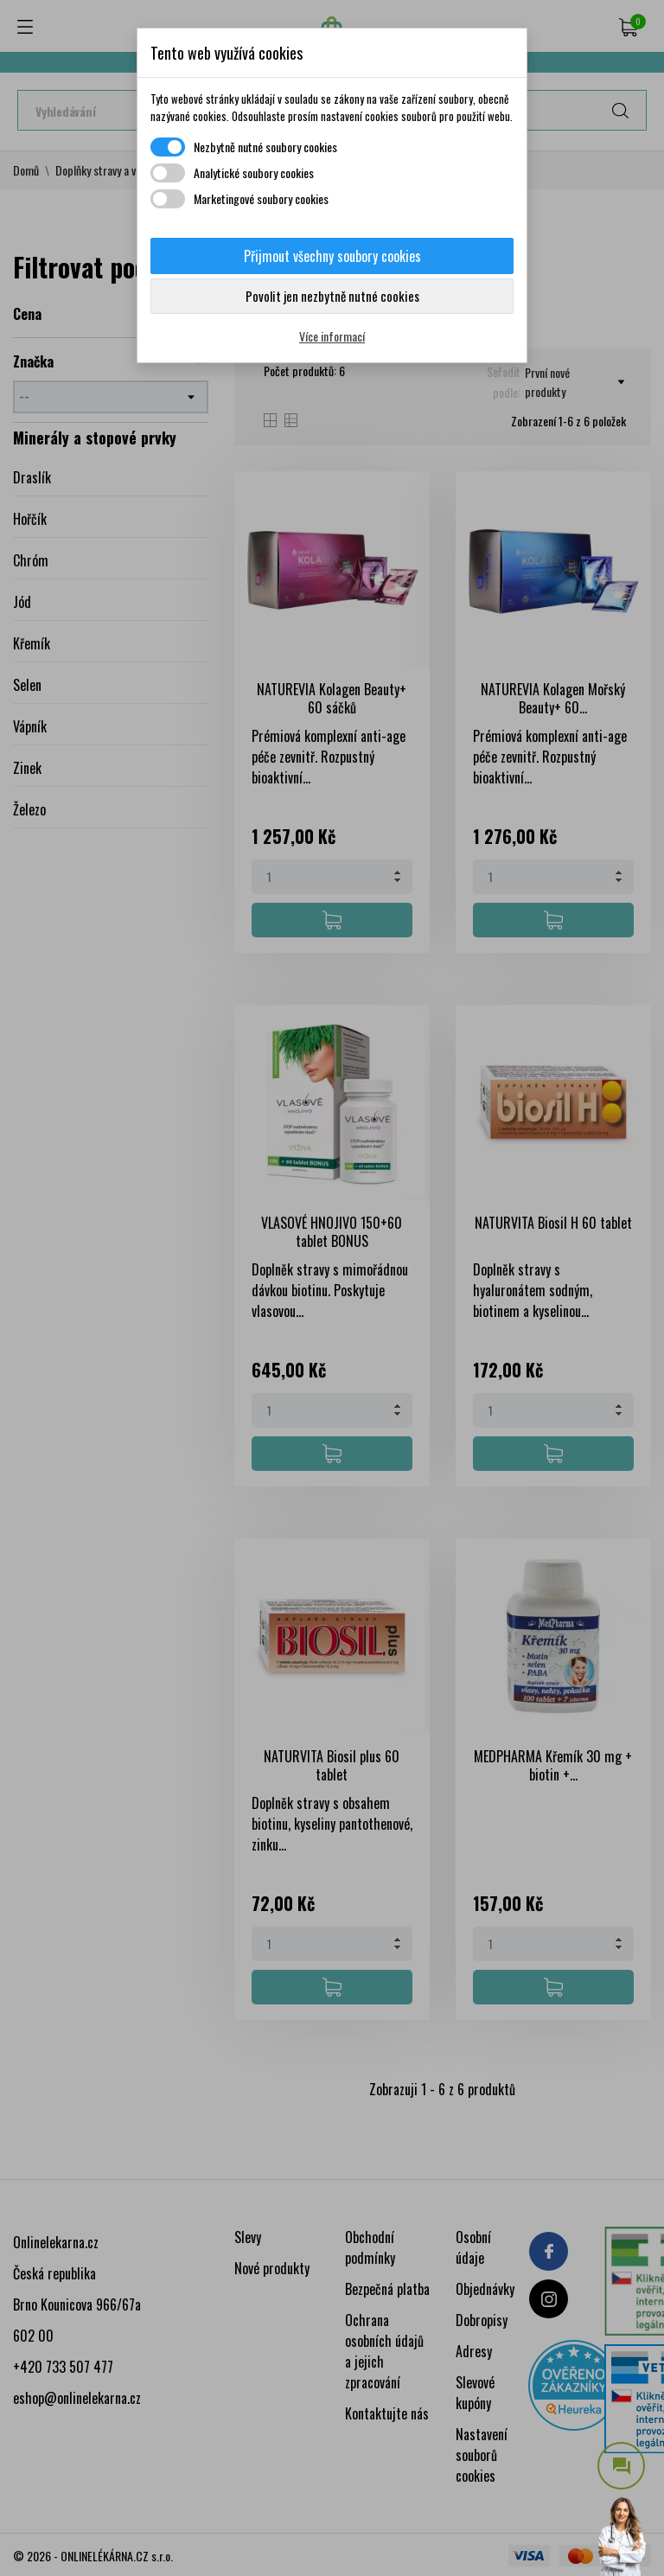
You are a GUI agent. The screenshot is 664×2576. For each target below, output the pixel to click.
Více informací (332, 336)
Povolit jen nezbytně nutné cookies (332, 295)
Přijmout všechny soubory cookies (332, 256)
